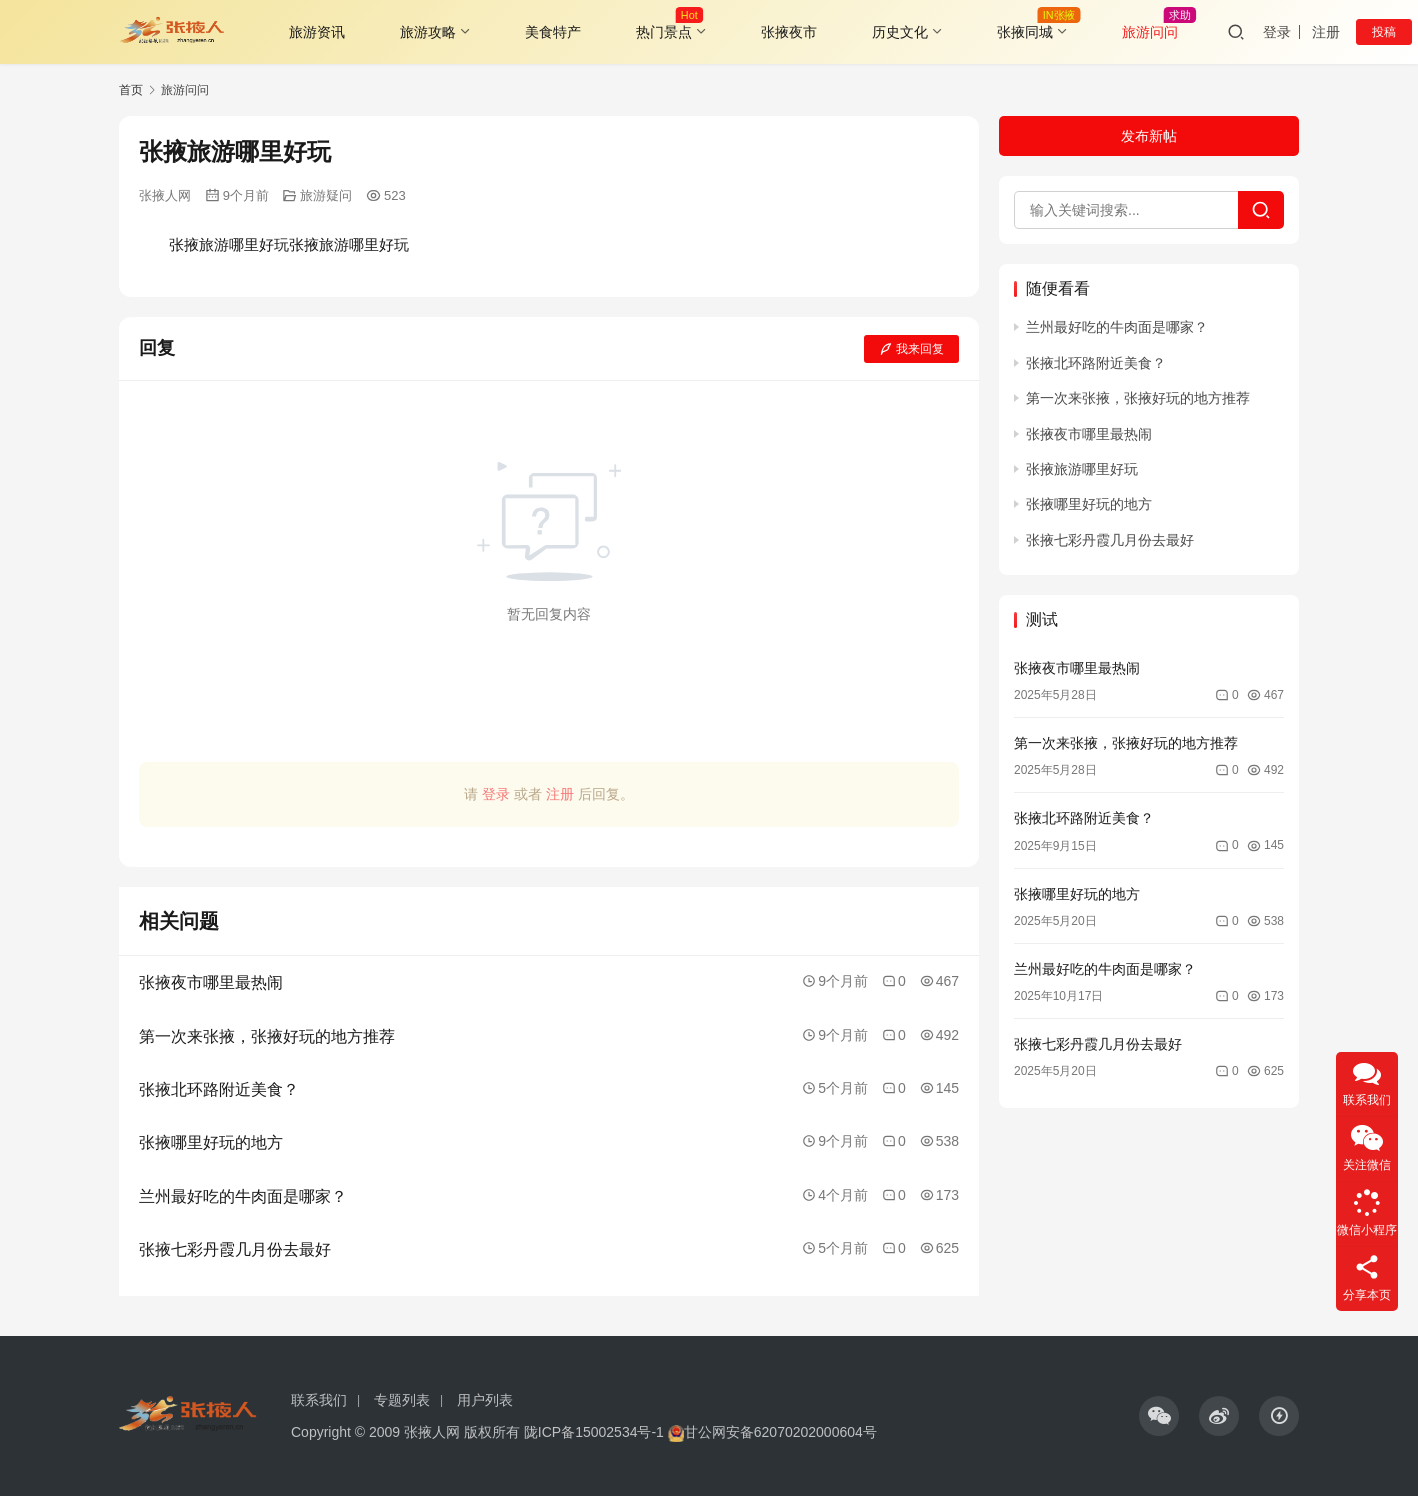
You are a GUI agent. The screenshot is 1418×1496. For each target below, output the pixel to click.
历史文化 (900, 32)
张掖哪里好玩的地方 (1089, 504)
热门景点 (664, 32)
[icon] (1159, 1416)
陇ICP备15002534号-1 (594, 1432)
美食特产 (553, 32)
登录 (1277, 32)
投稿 (1384, 32)
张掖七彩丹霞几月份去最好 (1110, 540)
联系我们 (319, 1400)
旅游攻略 (428, 32)
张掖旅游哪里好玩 (1082, 469)
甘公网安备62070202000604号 (780, 1432)
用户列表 (485, 1400)
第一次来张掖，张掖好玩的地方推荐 (1138, 398)
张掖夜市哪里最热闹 (1089, 434)
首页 (131, 90)
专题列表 (402, 1400)
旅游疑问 (326, 195)
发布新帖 (1149, 136)
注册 (1326, 32)
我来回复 (911, 349)
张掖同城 (1025, 32)
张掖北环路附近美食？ (1096, 363)
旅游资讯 (317, 32)
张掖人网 (165, 195)
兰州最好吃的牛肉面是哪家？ (1117, 327)
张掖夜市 (789, 32)
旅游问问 (1150, 32)
